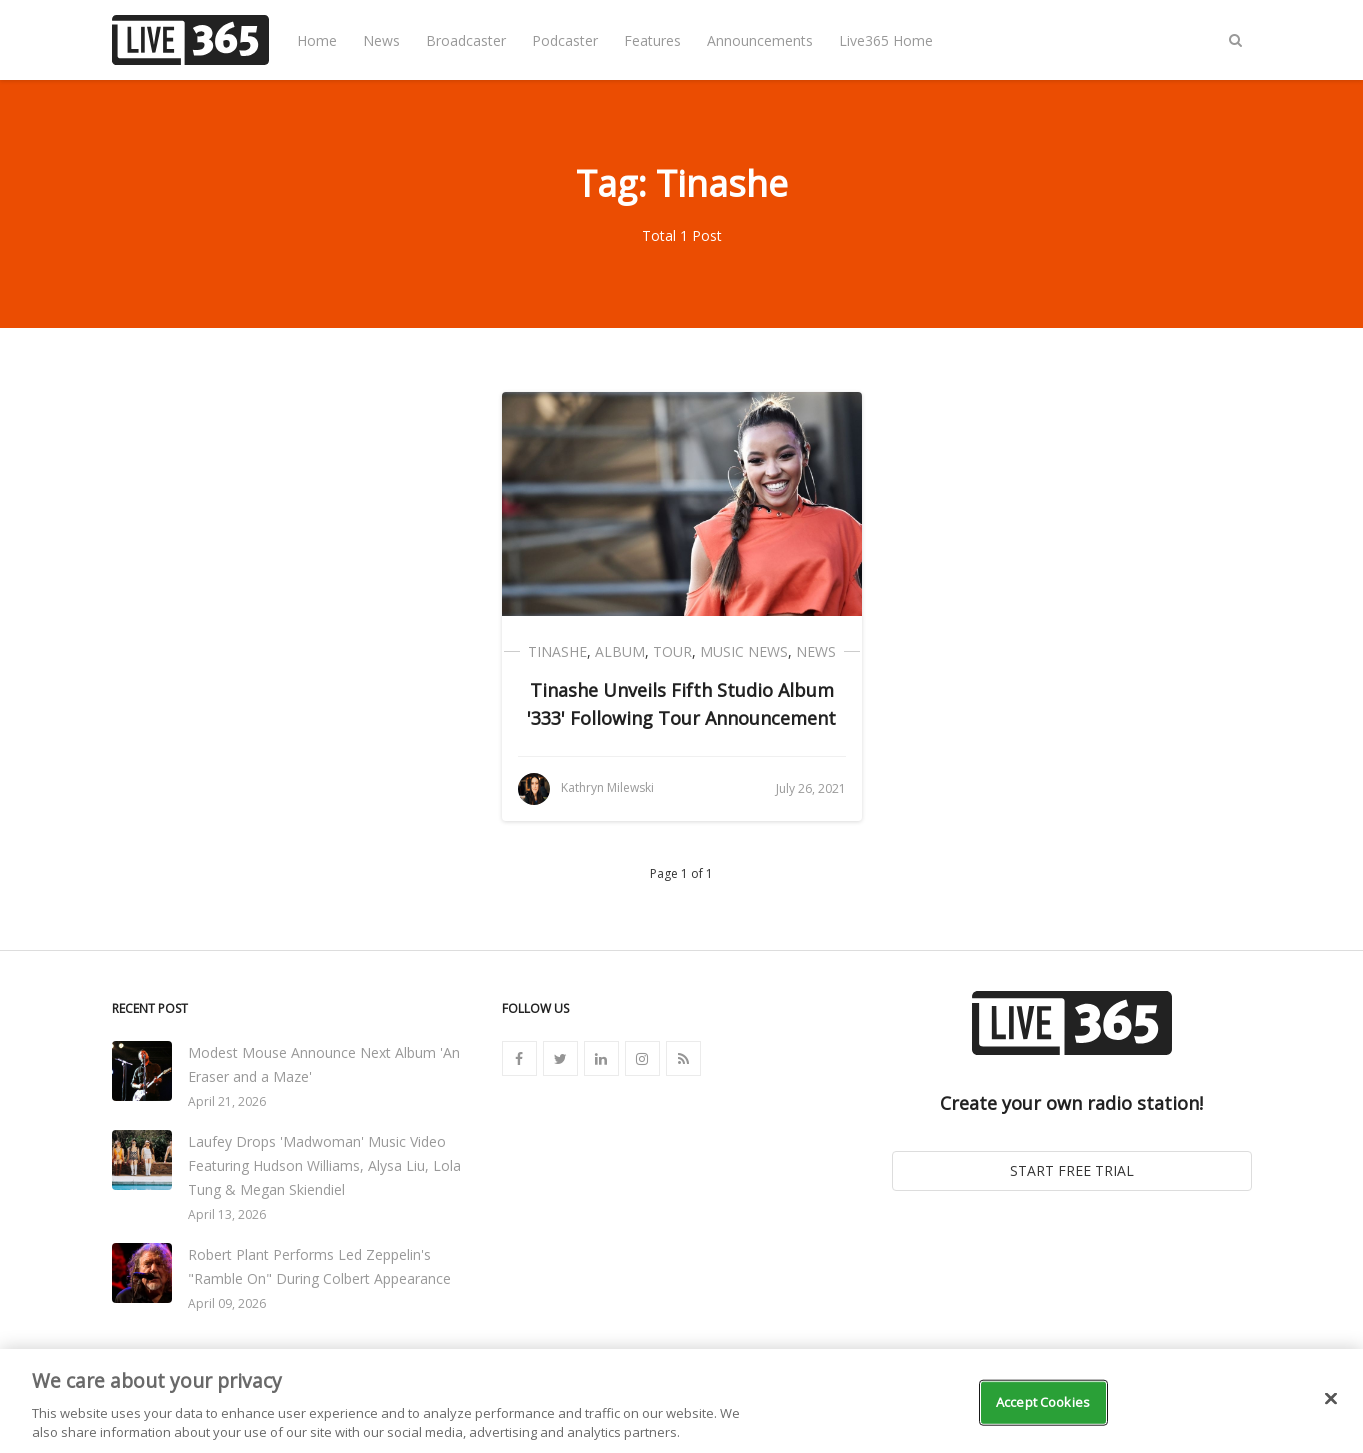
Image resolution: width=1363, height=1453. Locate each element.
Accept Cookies (1043, 1413)
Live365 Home (886, 40)
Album (620, 651)
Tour (672, 651)
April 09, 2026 (227, 1303)
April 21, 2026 (227, 1101)
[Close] (1331, 1410)
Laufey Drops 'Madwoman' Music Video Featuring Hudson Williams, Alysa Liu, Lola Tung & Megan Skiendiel (324, 1165)
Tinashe (557, 651)
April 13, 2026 (227, 1214)
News (381, 40)
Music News (744, 651)
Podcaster (565, 40)
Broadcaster (466, 40)
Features (652, 40)
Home (317, 40)
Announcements (760, 40)
